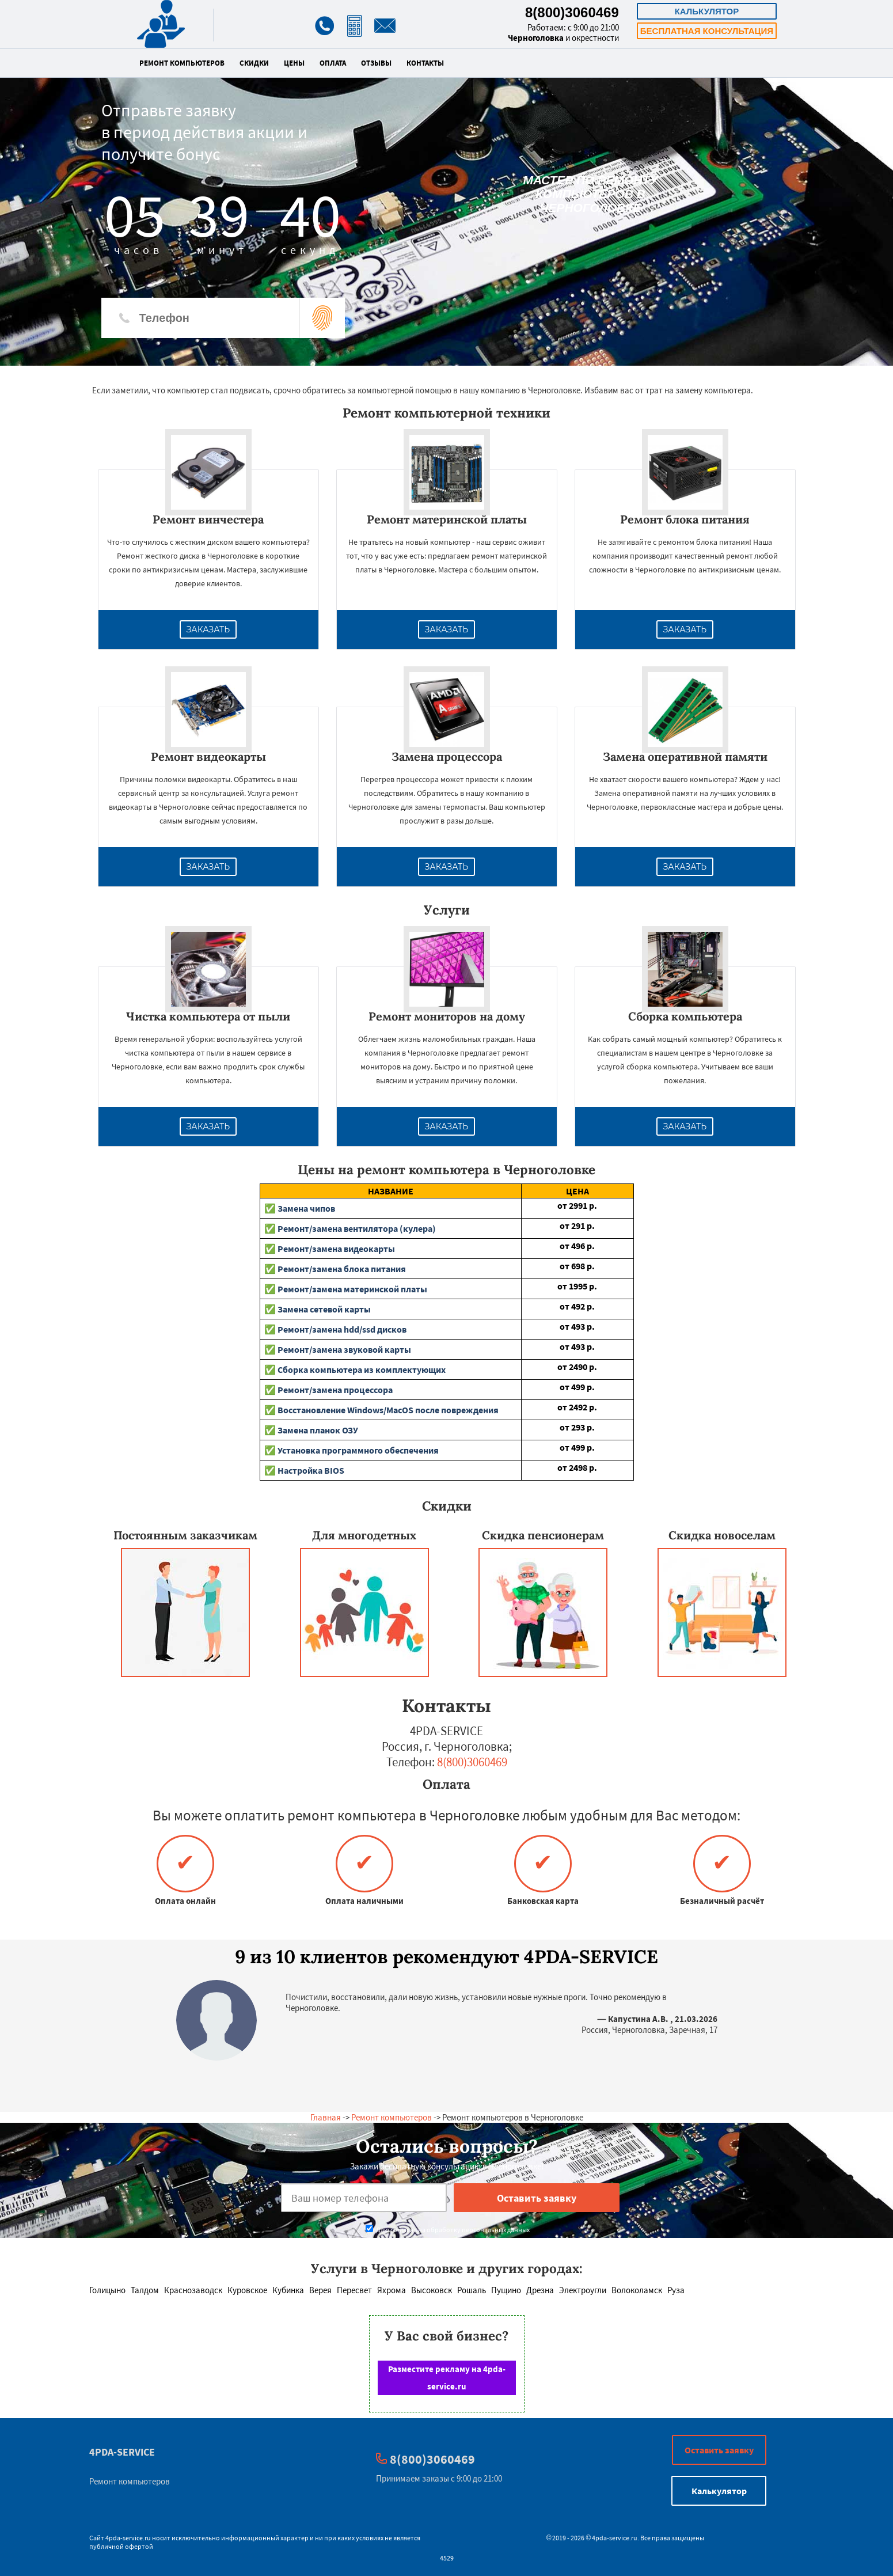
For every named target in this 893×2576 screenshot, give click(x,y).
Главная (325, 2117)
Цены (294, 63)
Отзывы (376, 63)
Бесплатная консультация (706, 31)
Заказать (208, 629)
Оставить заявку (719, 2450)
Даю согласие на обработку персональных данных (448, 2229)
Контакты (425, 63)
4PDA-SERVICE (122, 2452)
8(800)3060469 (572, 12)
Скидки (254, 63)
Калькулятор (707, 11)
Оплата (333, 63)
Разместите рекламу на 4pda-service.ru (447, 2377)
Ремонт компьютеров (182, 63)
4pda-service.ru (128, 2537)
